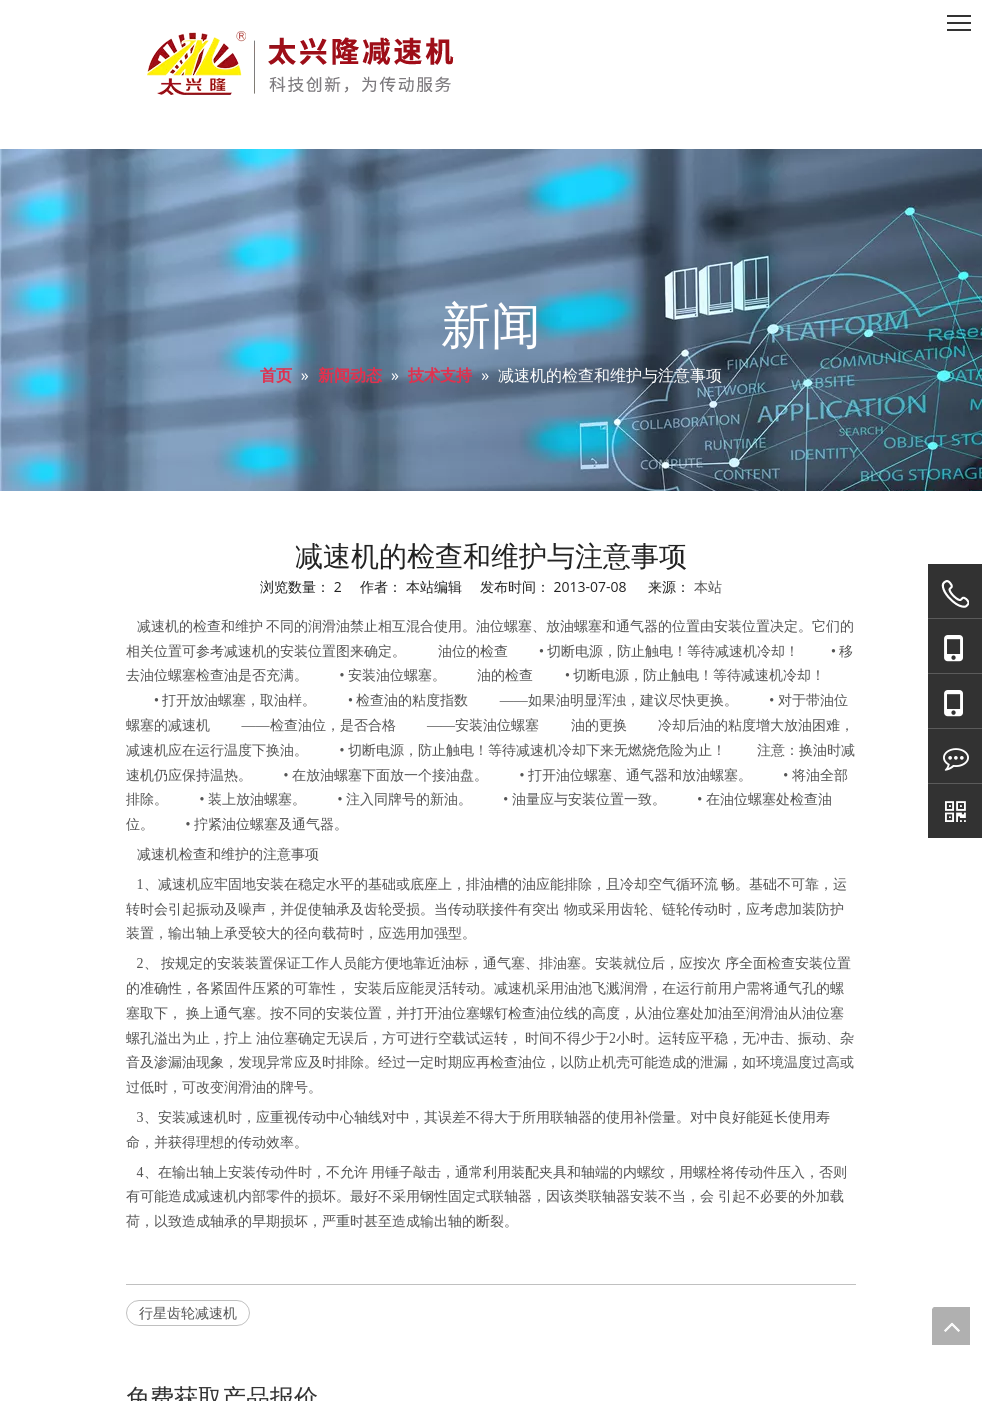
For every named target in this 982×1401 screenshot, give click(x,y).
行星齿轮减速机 (188, 1312)
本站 (708, 586)
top (951, 1326)
